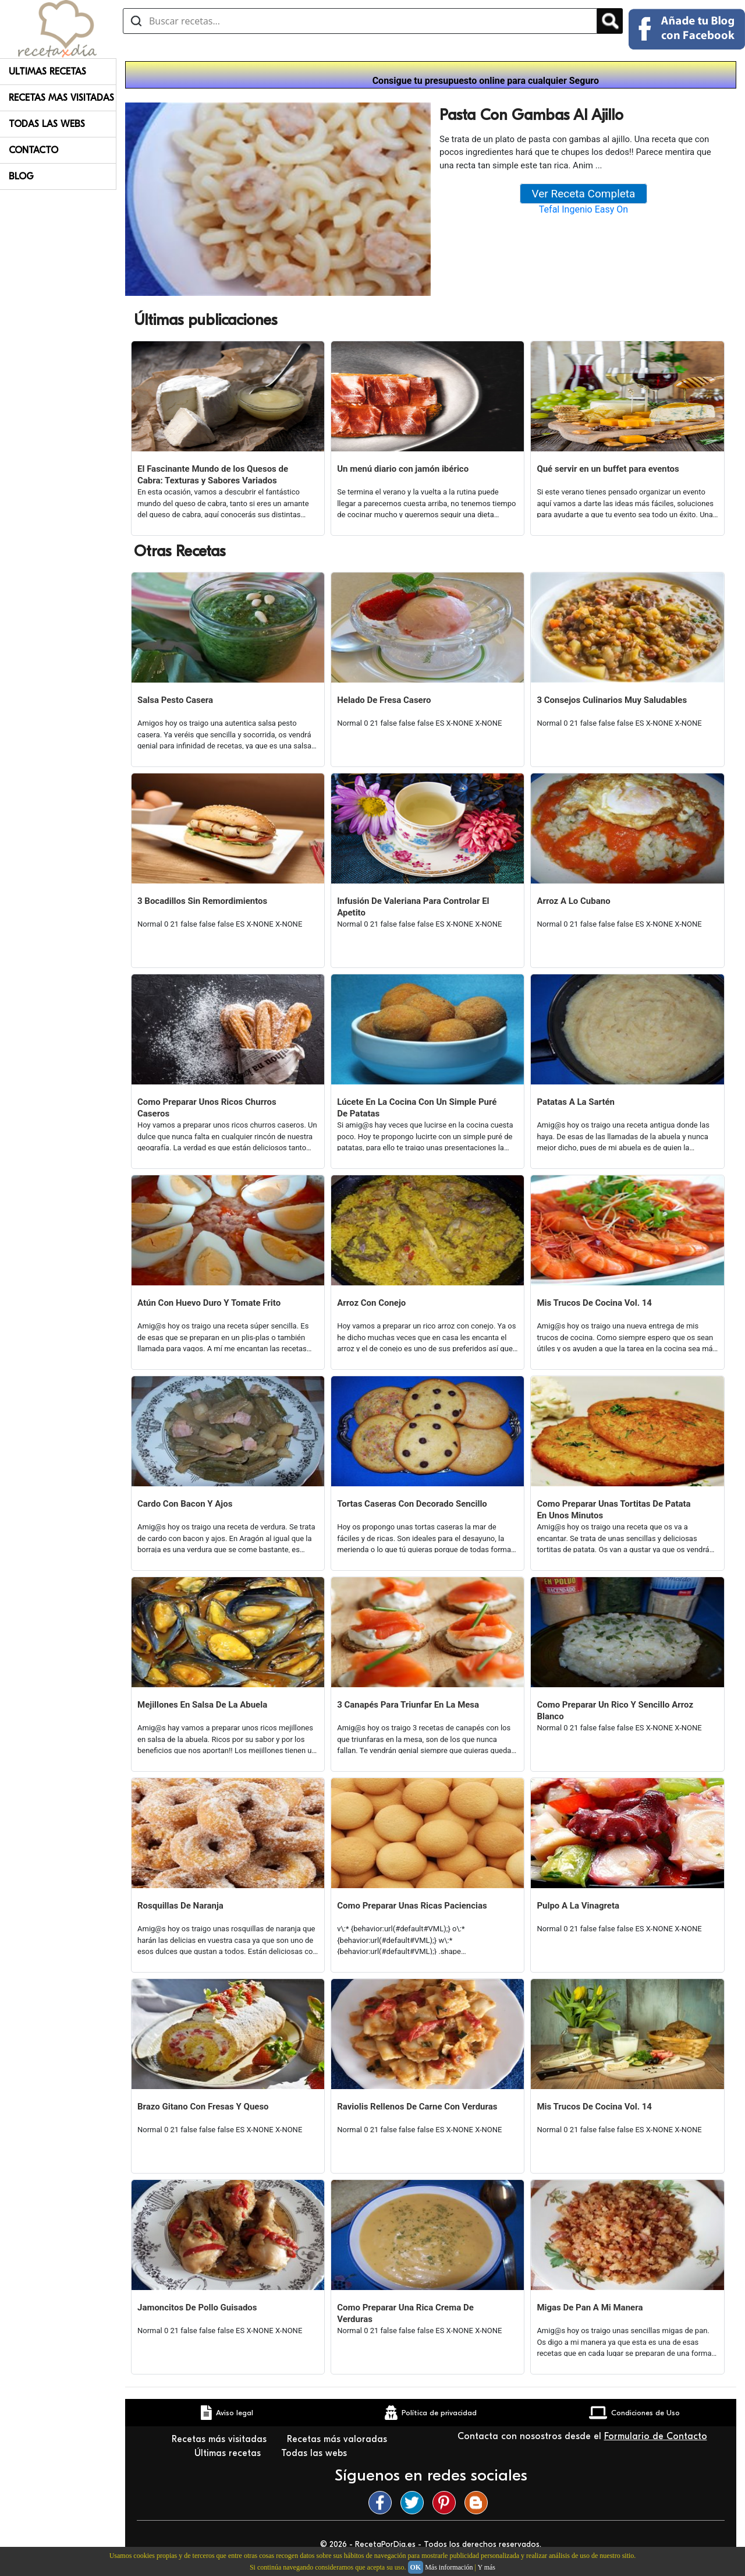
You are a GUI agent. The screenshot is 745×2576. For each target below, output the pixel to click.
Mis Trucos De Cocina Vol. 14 (594, 1303)
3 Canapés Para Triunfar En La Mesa (408, 1704)
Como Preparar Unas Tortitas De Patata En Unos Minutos (613, 1510)
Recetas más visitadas (220, 2439)
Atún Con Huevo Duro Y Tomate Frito (209, 1303)
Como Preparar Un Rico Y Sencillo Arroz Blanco (615, 1710)
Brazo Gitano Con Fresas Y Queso (203, 2106)
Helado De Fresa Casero (384, 700)
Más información (449, 2567)
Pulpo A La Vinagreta (578, 1905)
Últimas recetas (229, 2453)
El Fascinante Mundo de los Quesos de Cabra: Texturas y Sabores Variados (212, 475)
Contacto (33, 150)
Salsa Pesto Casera (175, 700)
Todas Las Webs (47, 124)
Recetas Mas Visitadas (61, 98)
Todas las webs (315, 2453)
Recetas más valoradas (338, 2439)
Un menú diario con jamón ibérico (403, 469)
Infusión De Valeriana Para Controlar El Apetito (413, 907)
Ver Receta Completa (584, 193)
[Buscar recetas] (360, 21)
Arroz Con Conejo (371, 1303)
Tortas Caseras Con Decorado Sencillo (412, 1504)
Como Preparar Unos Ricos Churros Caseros (206, 1108)
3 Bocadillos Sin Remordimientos (202, 901)
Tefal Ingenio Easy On (583, 209)
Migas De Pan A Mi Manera (590, 2307)
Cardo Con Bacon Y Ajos (184, 1504)
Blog (21, 176)
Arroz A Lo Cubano (573, 901)
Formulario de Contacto (655, 2436)
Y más (486, 2567)
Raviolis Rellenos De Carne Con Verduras (417, 2106)
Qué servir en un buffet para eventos (608, 469)
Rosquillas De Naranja (180, 1905)
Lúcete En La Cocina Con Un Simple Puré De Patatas (416, 1108)
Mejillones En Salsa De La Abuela (202, 1704)
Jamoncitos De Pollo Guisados (197, 2307)
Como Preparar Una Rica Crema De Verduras (405, 2313)
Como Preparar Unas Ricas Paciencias (412, 1905)
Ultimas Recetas (47, 71)
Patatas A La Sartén (576, 1102)
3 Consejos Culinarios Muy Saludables (612, 700)
